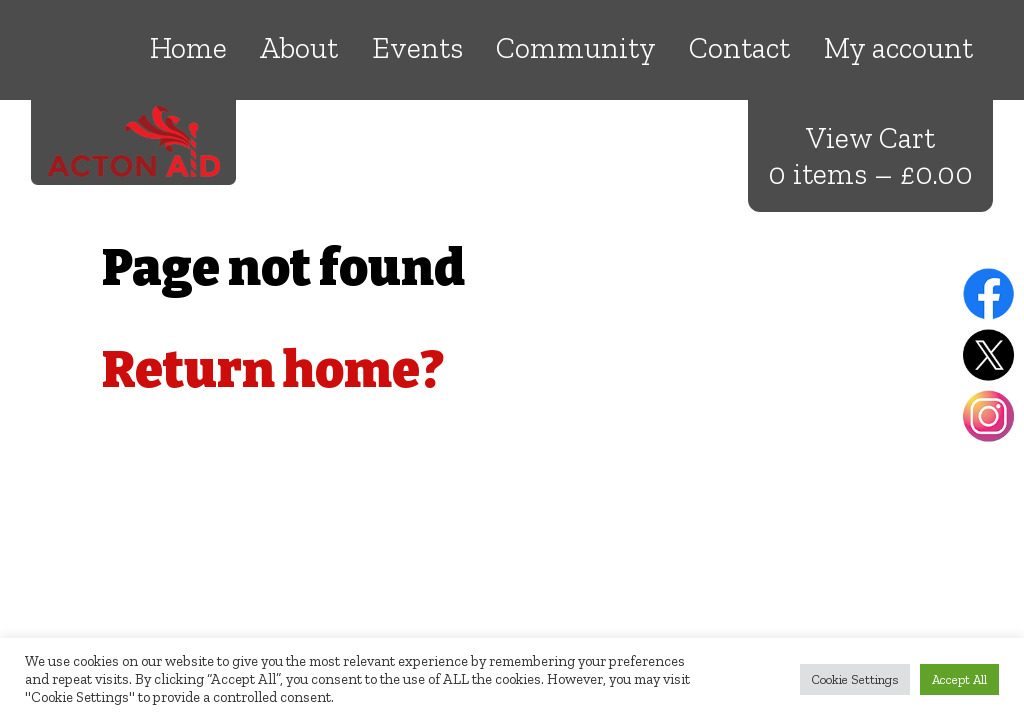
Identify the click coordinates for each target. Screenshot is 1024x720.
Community (576, 48)
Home (188, 48)
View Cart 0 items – (870, 156)
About (299, 48)
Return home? (273, 370)
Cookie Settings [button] (855, 679)
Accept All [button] (959, 679)
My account (898, 48)
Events (417, 48)
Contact (739, 48)
